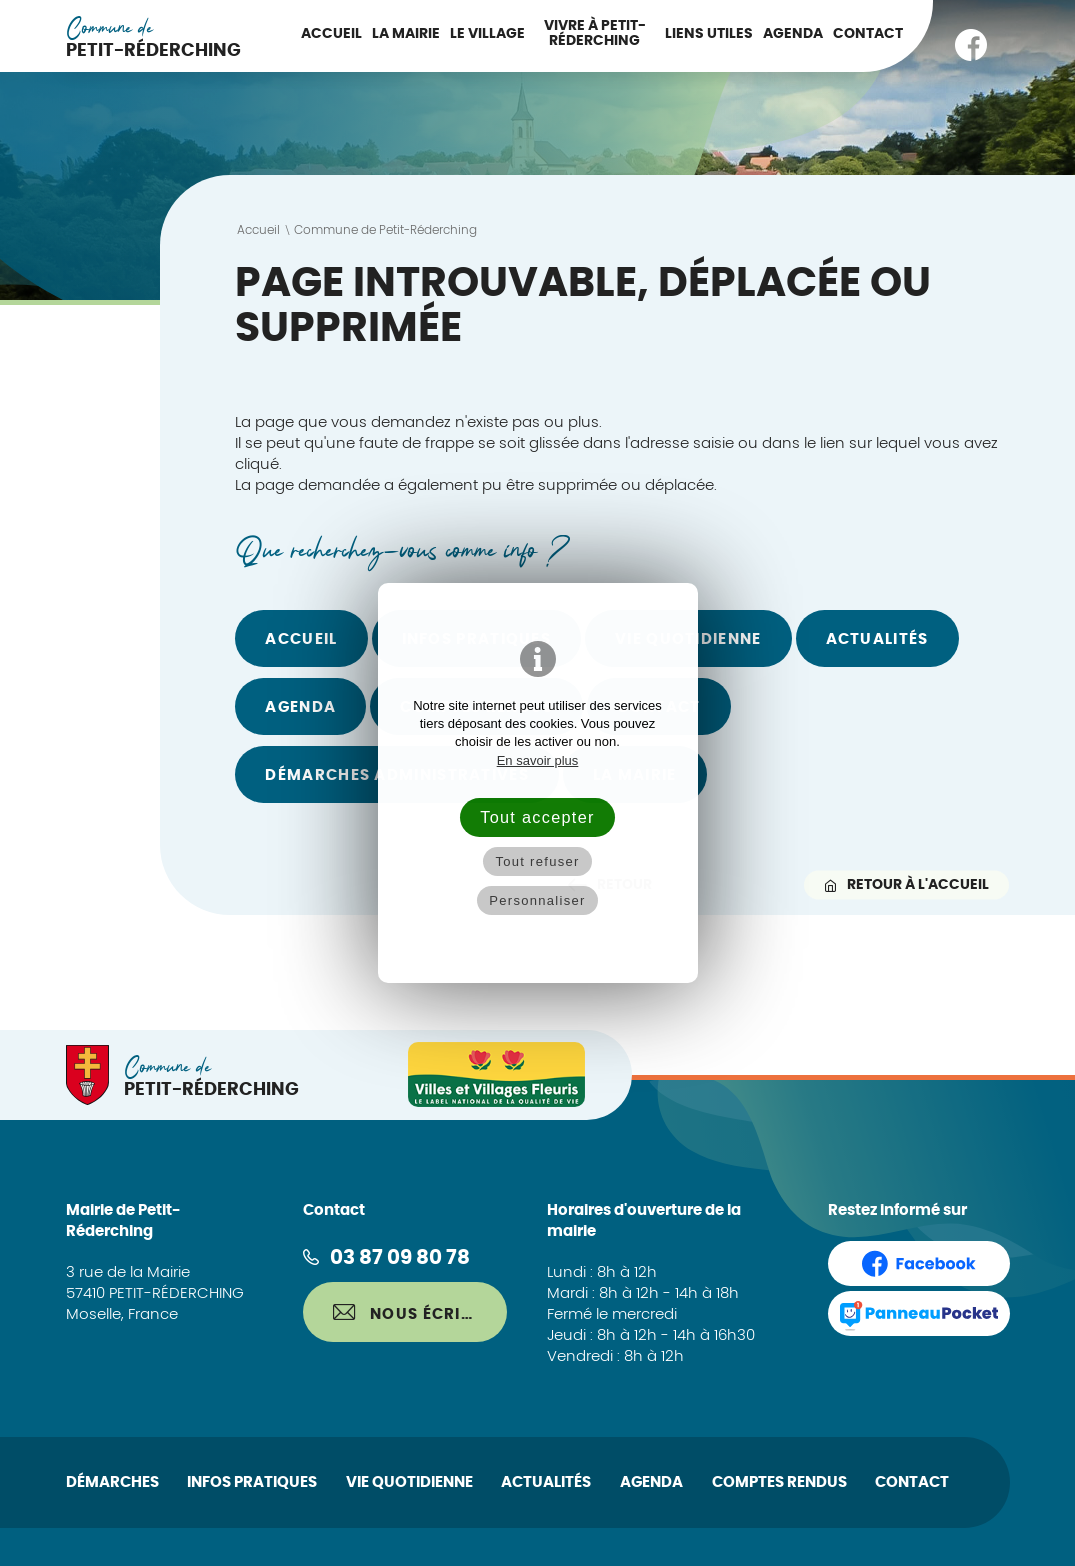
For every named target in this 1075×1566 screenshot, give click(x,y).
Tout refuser (537, 861)
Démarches (112, 1482)
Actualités (877, 639)
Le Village (487, 34)
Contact (868, 34)
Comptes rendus (779, 1482)
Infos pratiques (252, 1482)
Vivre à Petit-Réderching (595, 33)
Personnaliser (537, 900)
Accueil (331, 34)
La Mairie (406, 34)
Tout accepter (537, 817)
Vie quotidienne (409, 1482)
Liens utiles (709, 34)
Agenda (793, 34)
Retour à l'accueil (906, 884)
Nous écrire (407, 1313)
